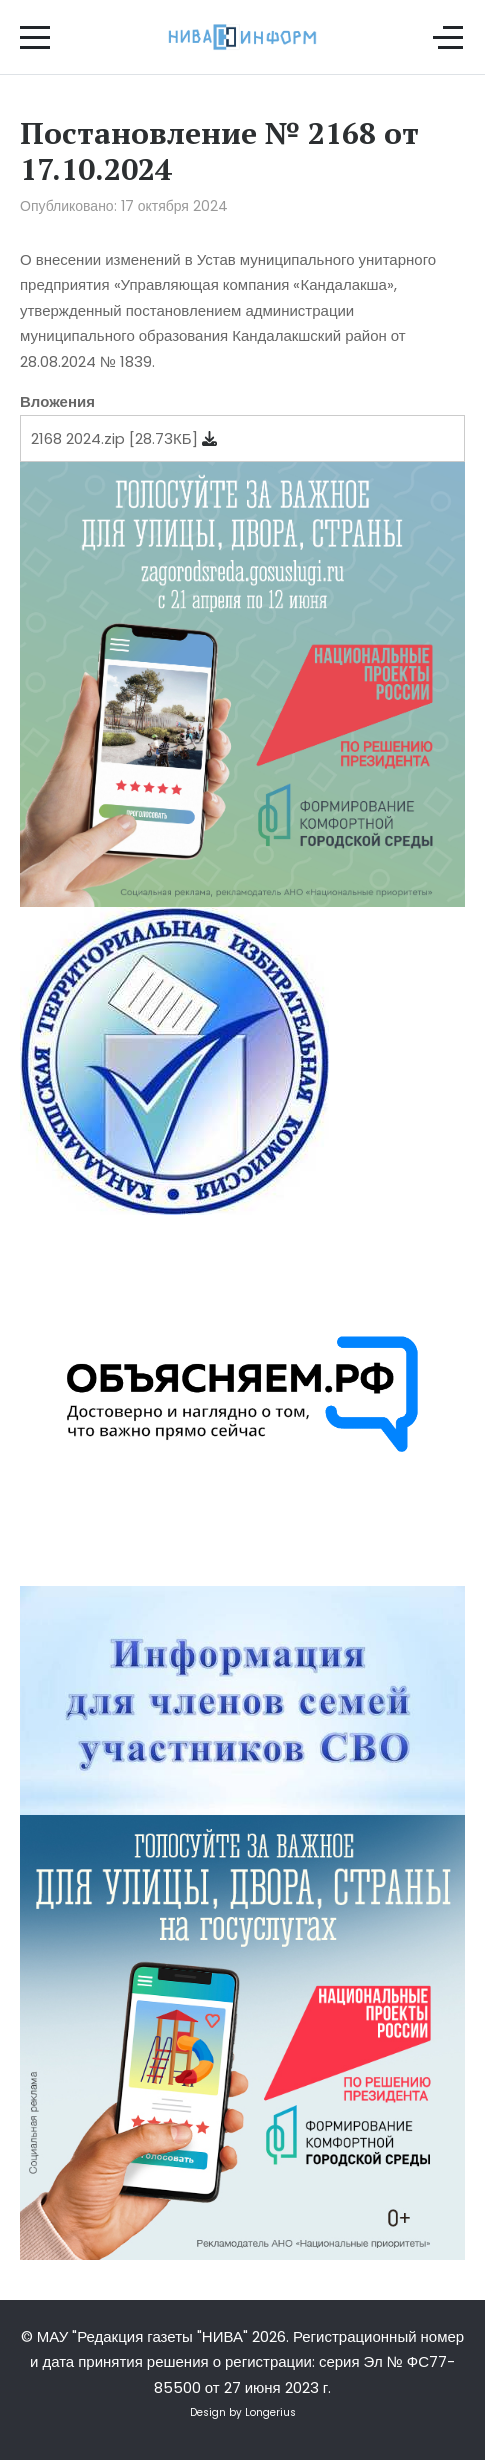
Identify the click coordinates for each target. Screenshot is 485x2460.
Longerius (270, 2412)
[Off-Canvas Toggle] (448, 37)
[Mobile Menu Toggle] (35, 37)
